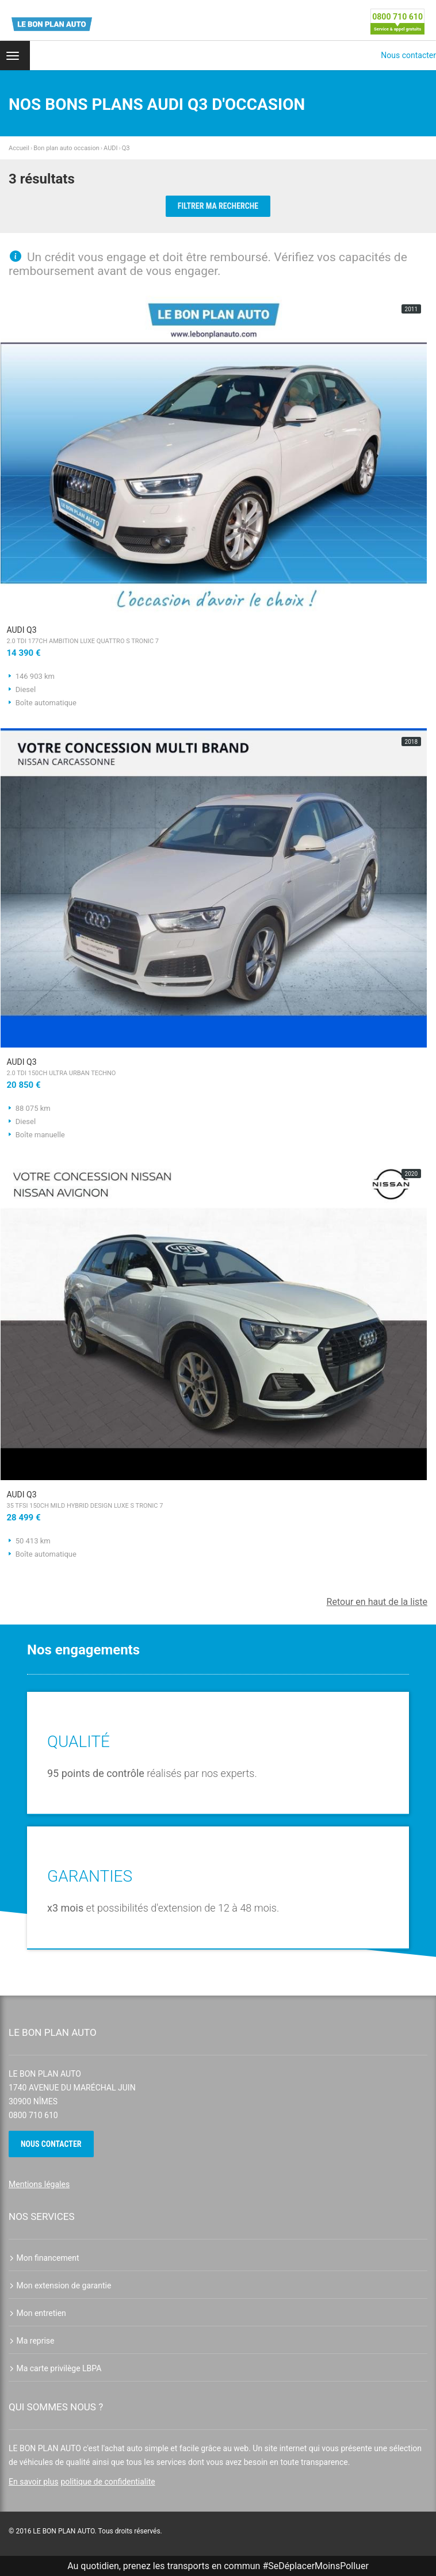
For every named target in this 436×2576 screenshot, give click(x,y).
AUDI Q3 (213, 636)
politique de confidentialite (107, 2481)
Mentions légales (39, 2184)
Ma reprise (32, 2340)
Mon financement (44, 2257)
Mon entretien (37, 2313)
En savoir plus (33, 2481)
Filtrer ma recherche (218, 206)
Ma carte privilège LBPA (55, 2368)
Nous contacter (408, 55)
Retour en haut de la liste (377, 1601)
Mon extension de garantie (60, 2285)
